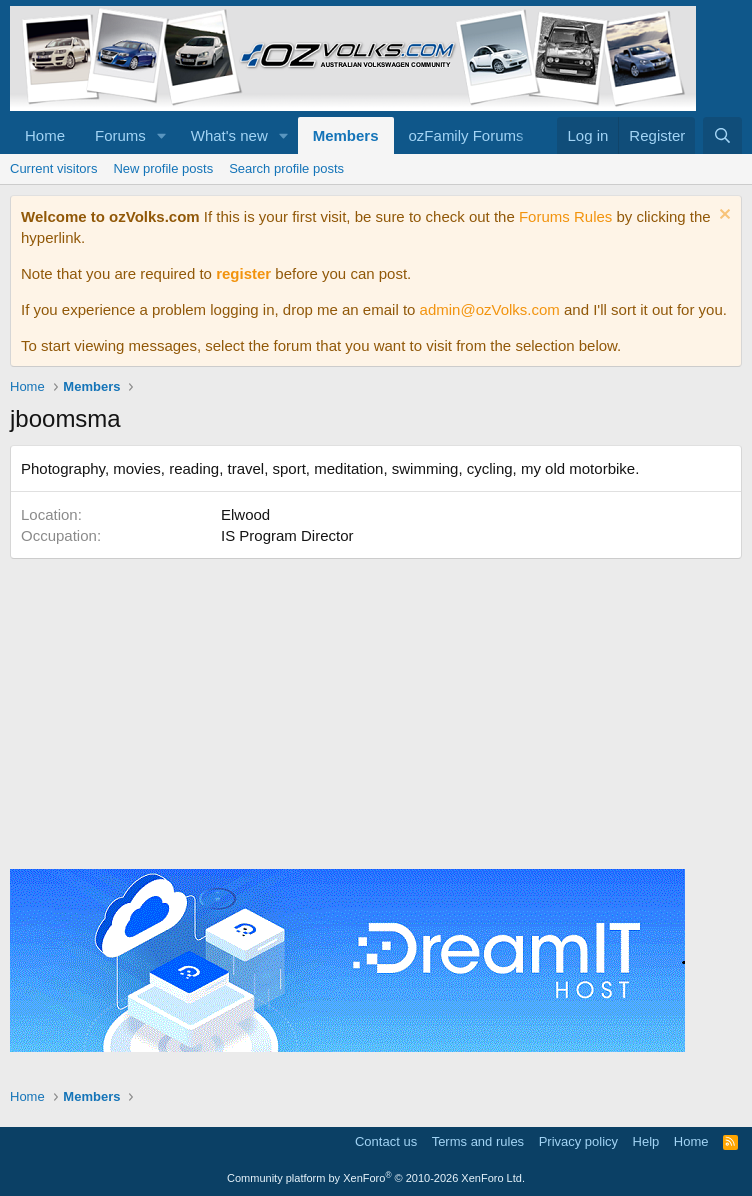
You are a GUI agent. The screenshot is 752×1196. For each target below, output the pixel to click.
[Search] (722, 135)
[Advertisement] (376, 709)
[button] (162, 135)
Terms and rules (478, 1141)
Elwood (245, 514)
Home (45, 135)
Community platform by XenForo (376, 1178)
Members (346, 135)
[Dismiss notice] (722, 216)
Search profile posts (286, 168)
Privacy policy (578, 1141)
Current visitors (53, 168)
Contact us (386, 1141)
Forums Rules (565, 216)
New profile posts (163, 168)
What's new (229, 135)
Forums (120, 135)
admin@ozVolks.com (490, 309)
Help (646, 1141)
